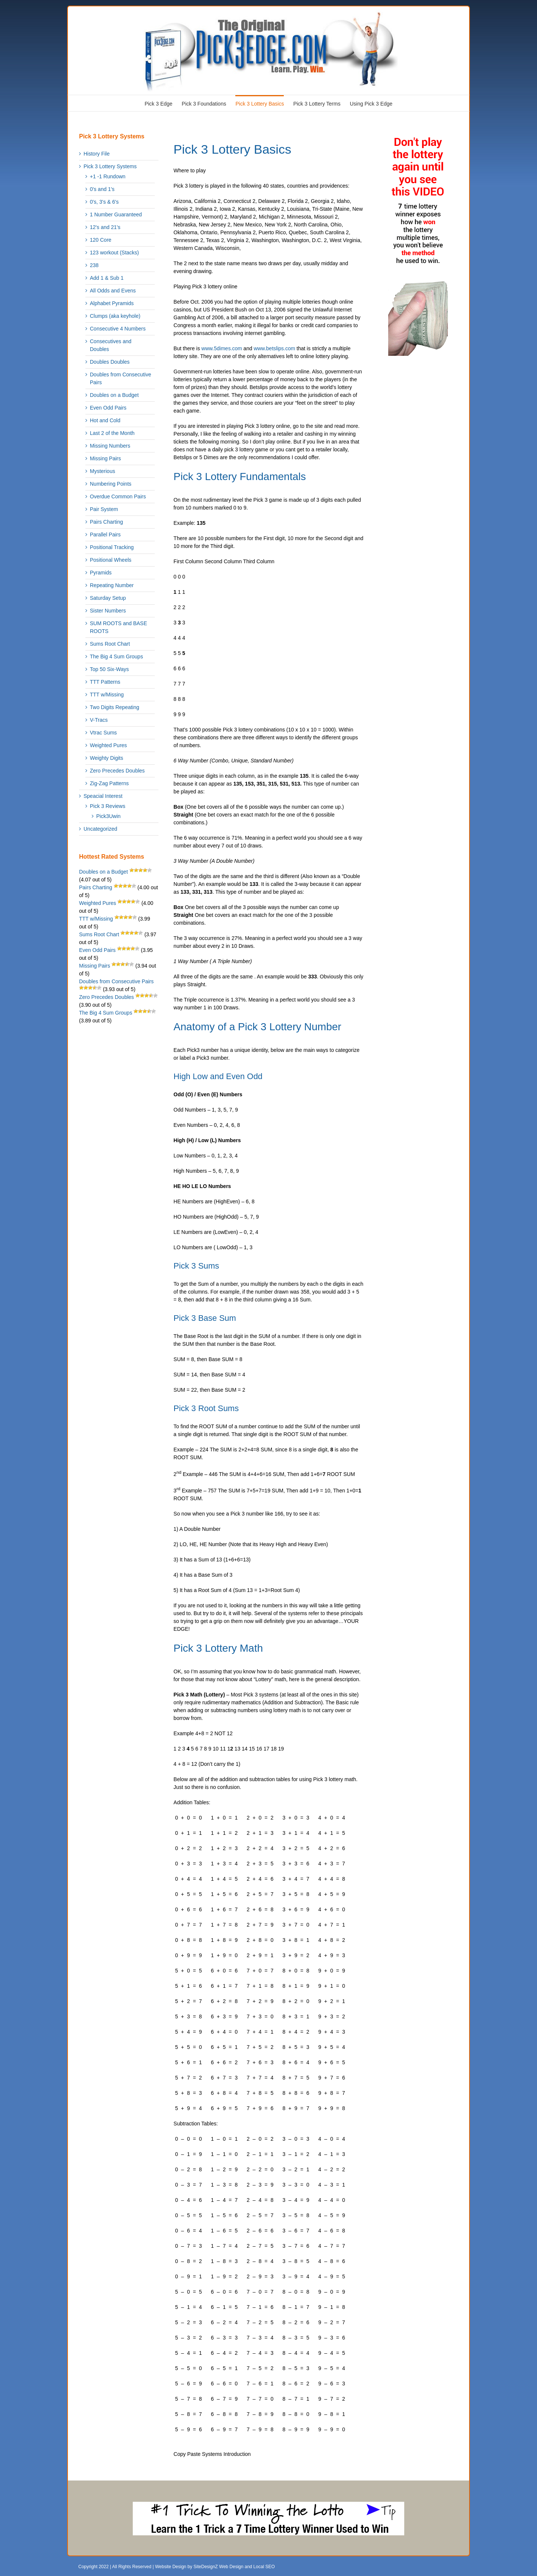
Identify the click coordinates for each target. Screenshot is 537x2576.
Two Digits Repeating (114, 707)
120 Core (101, 240)
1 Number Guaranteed (116, 214)
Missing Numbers (110, 446)
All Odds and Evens (113, 291)
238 (94, 265)
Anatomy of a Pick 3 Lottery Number (257, 1026)
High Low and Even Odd (218, 1076)
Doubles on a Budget (114, 395)
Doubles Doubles (110, 362)
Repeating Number (112, 585)
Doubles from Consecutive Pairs (120, 378)
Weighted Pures (108, 745)
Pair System (104, 509)
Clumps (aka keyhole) (115, 316)
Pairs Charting (106, 522)
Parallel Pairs (105, 535)
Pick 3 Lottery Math (218, 1648)
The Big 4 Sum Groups (116, 656)
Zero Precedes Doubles (117, 771)
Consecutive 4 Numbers (117, 329)
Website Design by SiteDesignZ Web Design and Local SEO (215, 2566)
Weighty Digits (106, 758)
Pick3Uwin (108, 816)
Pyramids (101, 573)
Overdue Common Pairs (118, 496)
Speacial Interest (103, 796)
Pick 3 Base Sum (204, 1318)
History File (97, 154)
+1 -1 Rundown (107, 176)
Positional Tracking (112, 547)
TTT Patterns (105, 682)
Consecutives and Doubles (110, 345)
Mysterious (102, 471)
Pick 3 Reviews (107, 806)
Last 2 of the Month (112, 433)
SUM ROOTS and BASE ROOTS (118, 627)
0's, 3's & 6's (104, 202)
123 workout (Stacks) (114, 253)
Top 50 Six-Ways (109, 669)
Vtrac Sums (103, 733)
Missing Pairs (105, 458)
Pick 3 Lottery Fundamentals (239, 476)
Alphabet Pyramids (112, 303)
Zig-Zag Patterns (109, 783)
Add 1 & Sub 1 (106, 278)
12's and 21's (105, 227)
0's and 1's (102, 189)
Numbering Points (110, 484)
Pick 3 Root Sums (206, 1408)
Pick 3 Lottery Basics (232, 149)
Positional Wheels (110, 560)
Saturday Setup (108, 598)
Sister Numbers (108, 611)
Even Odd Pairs (108, 408)
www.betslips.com (274, 348)
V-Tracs (99, 720)
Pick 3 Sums (196, 1265)
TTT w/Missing (107, 695)
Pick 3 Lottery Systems (110, 166)
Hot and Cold (105, 420)
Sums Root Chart (110, 644)
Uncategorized (100, 829)
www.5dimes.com (221, 348)
